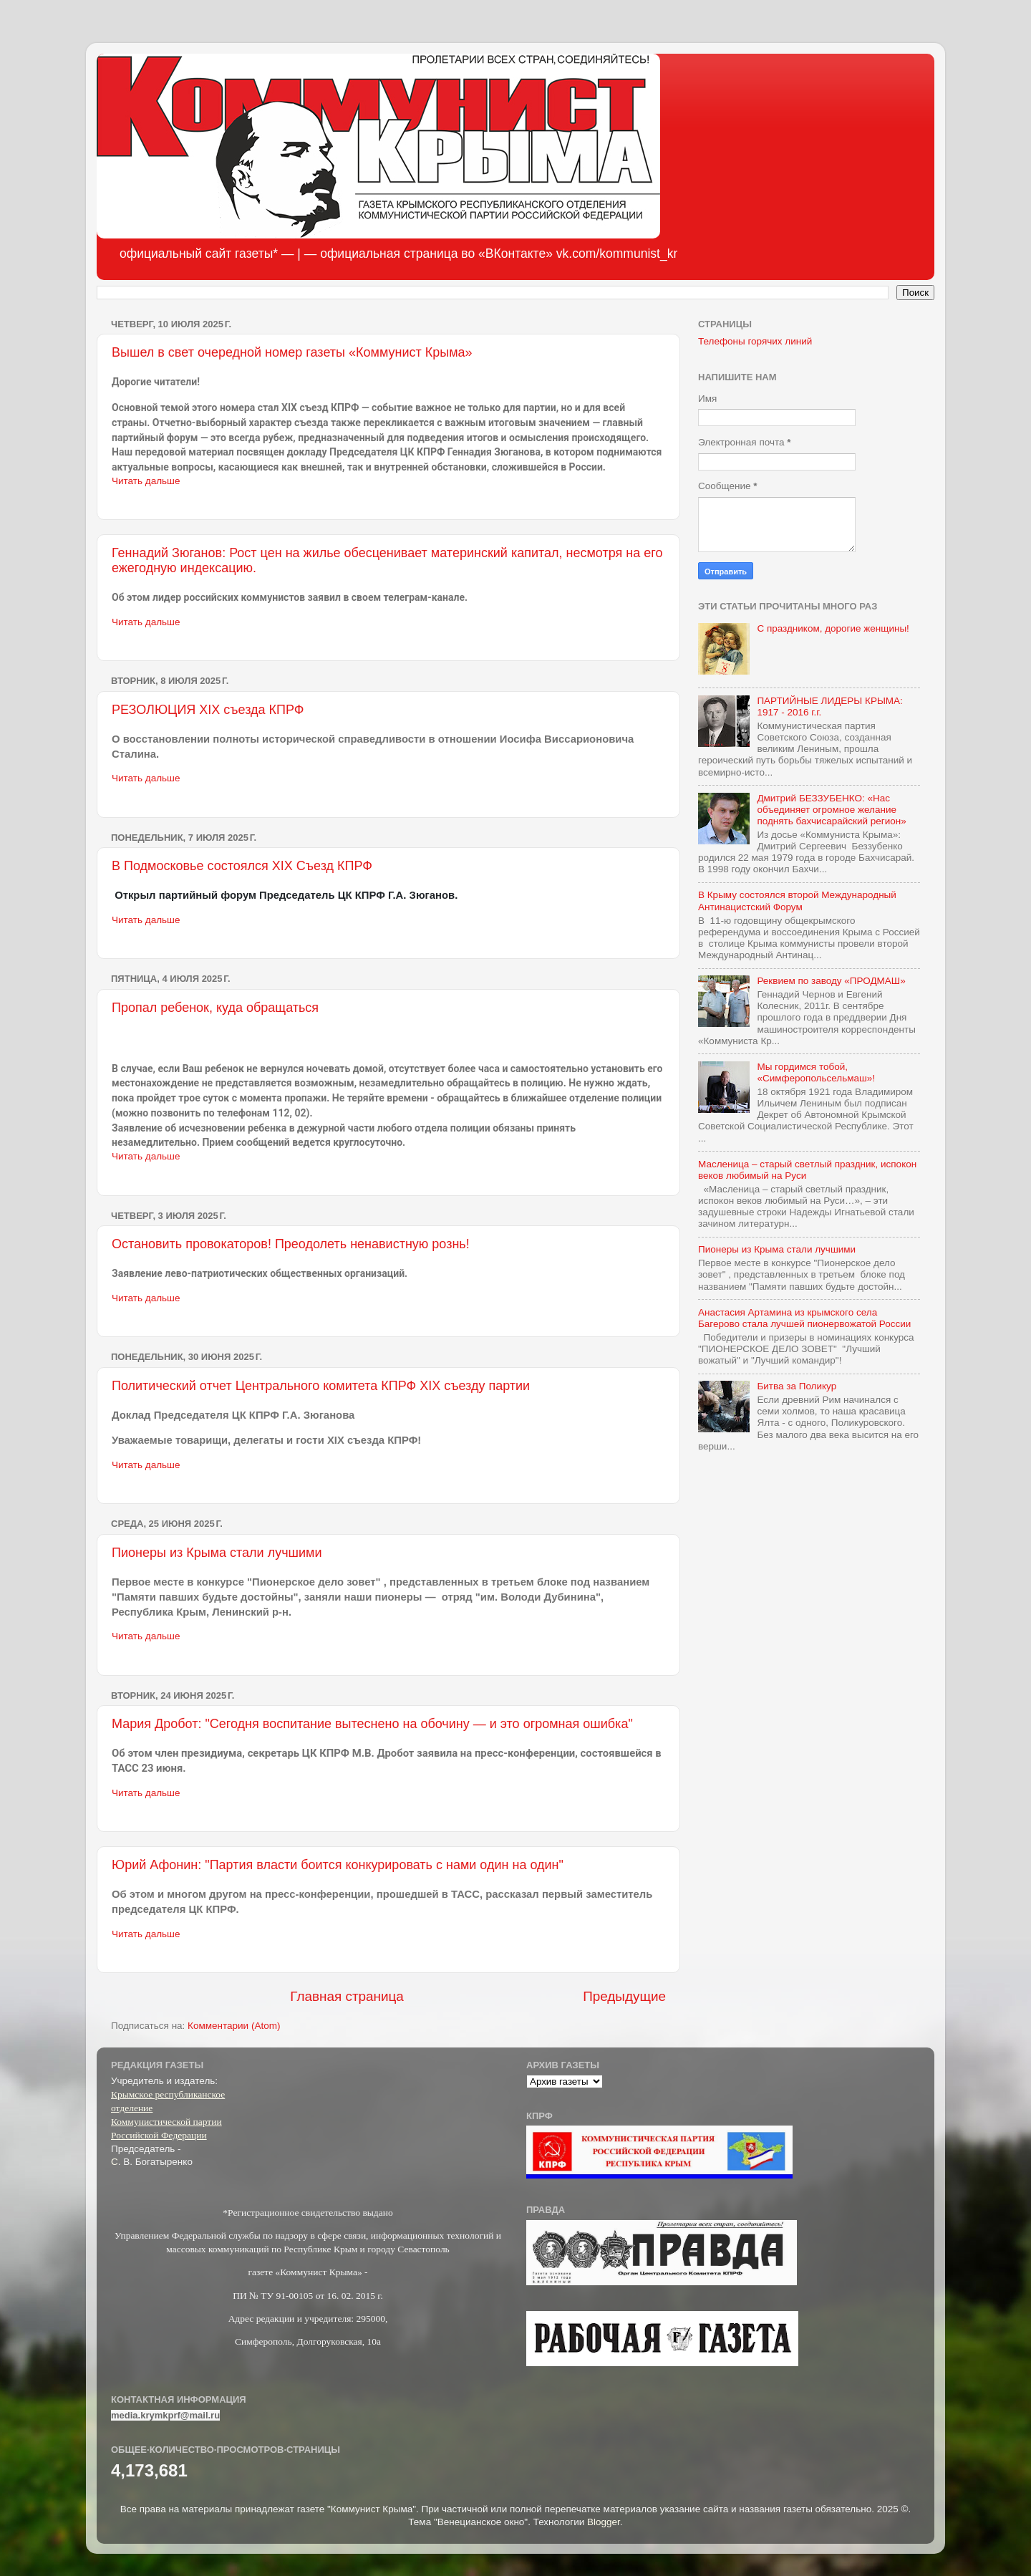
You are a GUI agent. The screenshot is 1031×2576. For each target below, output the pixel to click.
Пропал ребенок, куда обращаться (215, 1007)
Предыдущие (624, 1996)
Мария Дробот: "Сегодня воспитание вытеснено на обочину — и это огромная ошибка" (372, 1724)
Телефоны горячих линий (755, 341)
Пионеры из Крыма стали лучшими (216, 1552)
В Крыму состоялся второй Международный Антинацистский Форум (797, 900)
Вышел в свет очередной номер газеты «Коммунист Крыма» (292, 352)
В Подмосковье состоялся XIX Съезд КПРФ (242, 866)
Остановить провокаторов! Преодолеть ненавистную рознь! (291, 1244)
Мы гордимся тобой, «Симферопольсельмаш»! (816, 1072)
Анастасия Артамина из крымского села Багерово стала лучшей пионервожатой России (804, 1318)
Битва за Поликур (796, 1386)
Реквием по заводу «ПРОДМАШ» (831, 980)
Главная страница (347, 1996)
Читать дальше (146, 481)
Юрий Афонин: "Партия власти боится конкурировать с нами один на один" (337, 1865)
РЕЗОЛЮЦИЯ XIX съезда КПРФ (208, 710)
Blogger (603, 2522)
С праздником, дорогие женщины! (833, 628)
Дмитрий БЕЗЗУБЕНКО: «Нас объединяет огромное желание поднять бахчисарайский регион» (831, 809)
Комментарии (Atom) (234, 2025)
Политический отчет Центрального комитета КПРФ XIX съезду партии (321, 1386)
